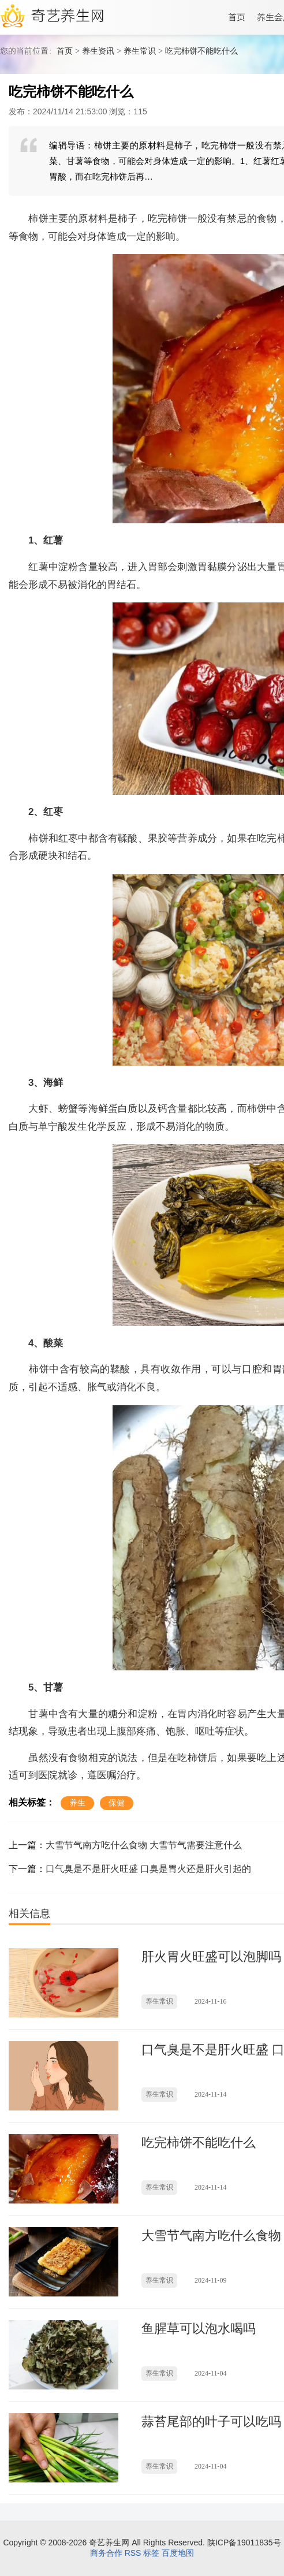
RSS (133, 2553)
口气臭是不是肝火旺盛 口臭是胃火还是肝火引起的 (148, 1869)
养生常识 (140, 50)
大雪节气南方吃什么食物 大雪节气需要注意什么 (144, 1845)
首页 (65, 50)
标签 (151, 2553)
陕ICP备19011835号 (244, 2542)
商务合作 (106, 2553)
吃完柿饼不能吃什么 (201, 50)
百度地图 (178, 2553)
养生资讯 (98, 50)
